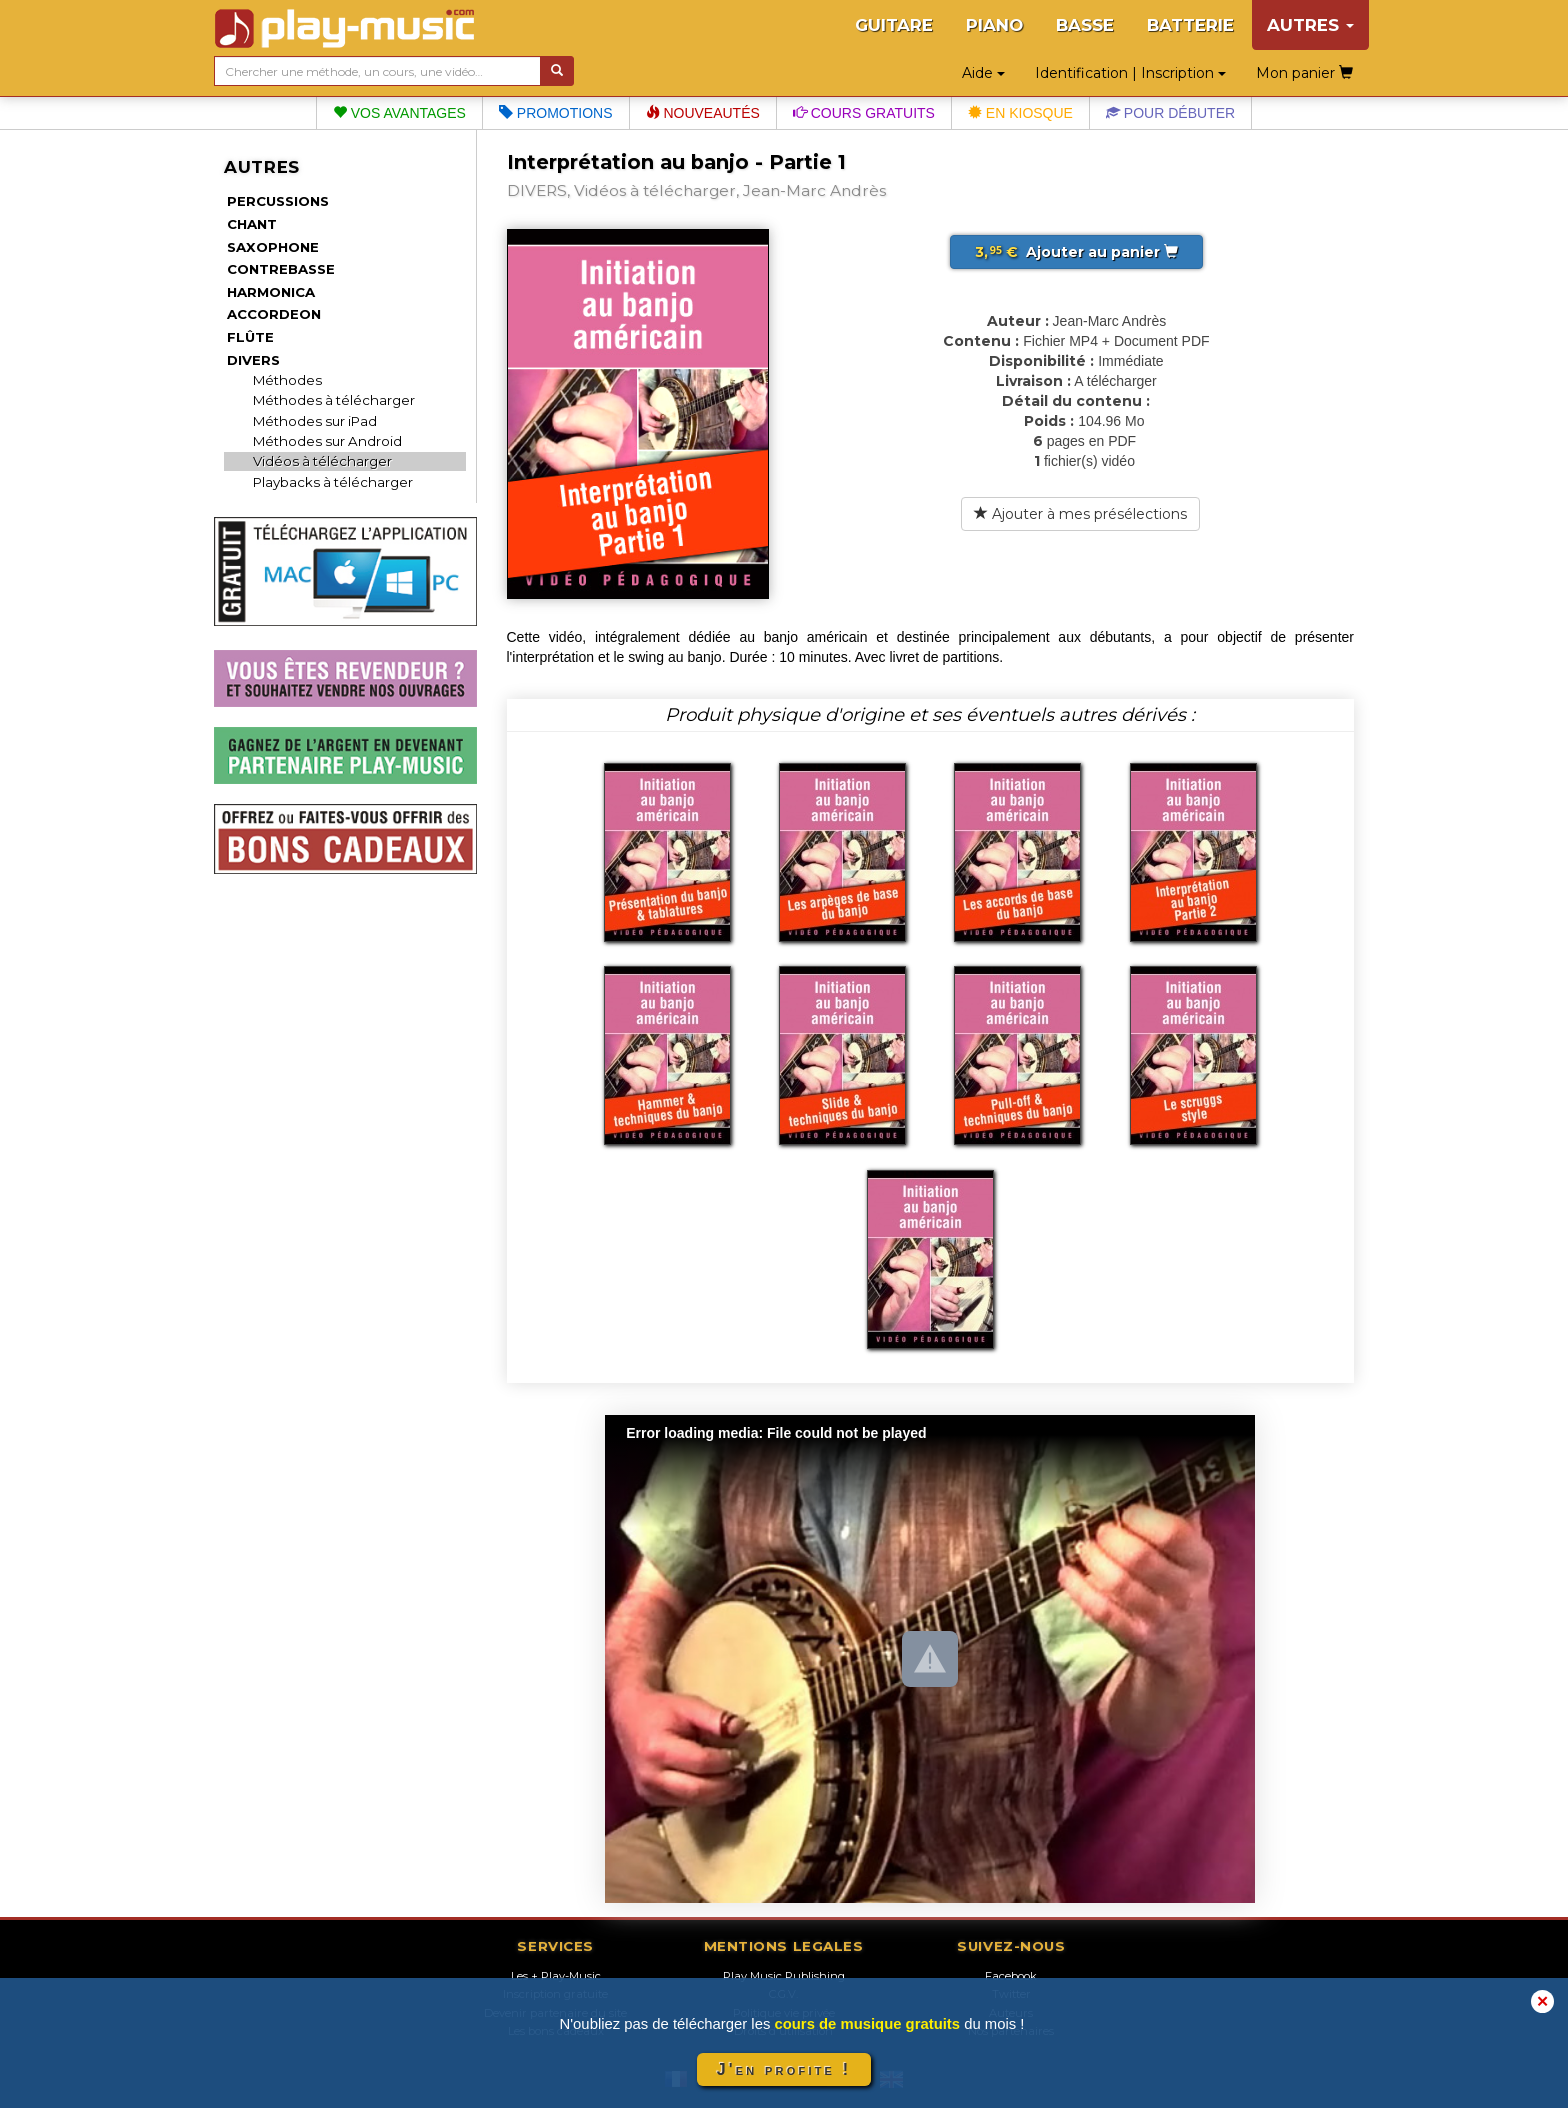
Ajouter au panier (1076, 252)
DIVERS (253, 360)
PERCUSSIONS (278, 201)
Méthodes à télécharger (334, 400)
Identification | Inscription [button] (1130, 73)
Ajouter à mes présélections (1080, 514)
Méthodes (287, 380)
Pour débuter (1170, 113)
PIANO (994, 25)
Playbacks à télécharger (333, 482)
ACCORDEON (274, 314)
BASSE (1085, 25)
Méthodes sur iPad (315, 421)
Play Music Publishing (784, 1976)
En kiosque (1020, 113)
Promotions (556, 113)
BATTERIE (1190, 25)
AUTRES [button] (1310, 25)
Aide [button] (983, 73)
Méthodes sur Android (327, 441)
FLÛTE (250, 337)
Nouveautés (703, 113)
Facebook (1011, 1976)
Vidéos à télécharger (322, 461)
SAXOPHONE (273, 247)
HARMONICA (271, 292)
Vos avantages (399, 113)
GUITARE (894, 25)
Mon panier (1304, 73)
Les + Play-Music (556, 1976)
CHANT (252, 224)
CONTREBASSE (281, 269)
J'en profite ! (784, 2069)
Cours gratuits (864, 113)
